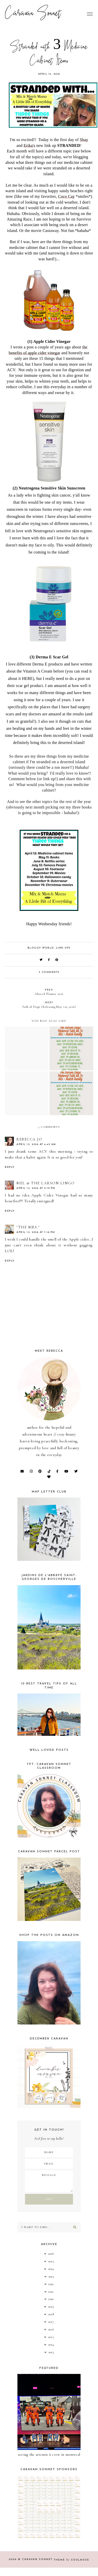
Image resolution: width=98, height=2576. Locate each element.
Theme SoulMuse (71, 2560)
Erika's (29, 145)
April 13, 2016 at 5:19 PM (35, 1188)
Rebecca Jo (29, 1139)
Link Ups (63, 948)
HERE (27, 678)
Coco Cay (66, 196)
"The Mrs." (27, 1227)
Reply (10, 1167)
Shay (84, 139)
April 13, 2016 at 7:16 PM (35, 1232)
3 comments (49, 972)
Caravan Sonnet (33, 14)
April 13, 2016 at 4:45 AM (36, 1144)
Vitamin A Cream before (43, 671)
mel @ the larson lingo (45, 1183)
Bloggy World (41, 948)
